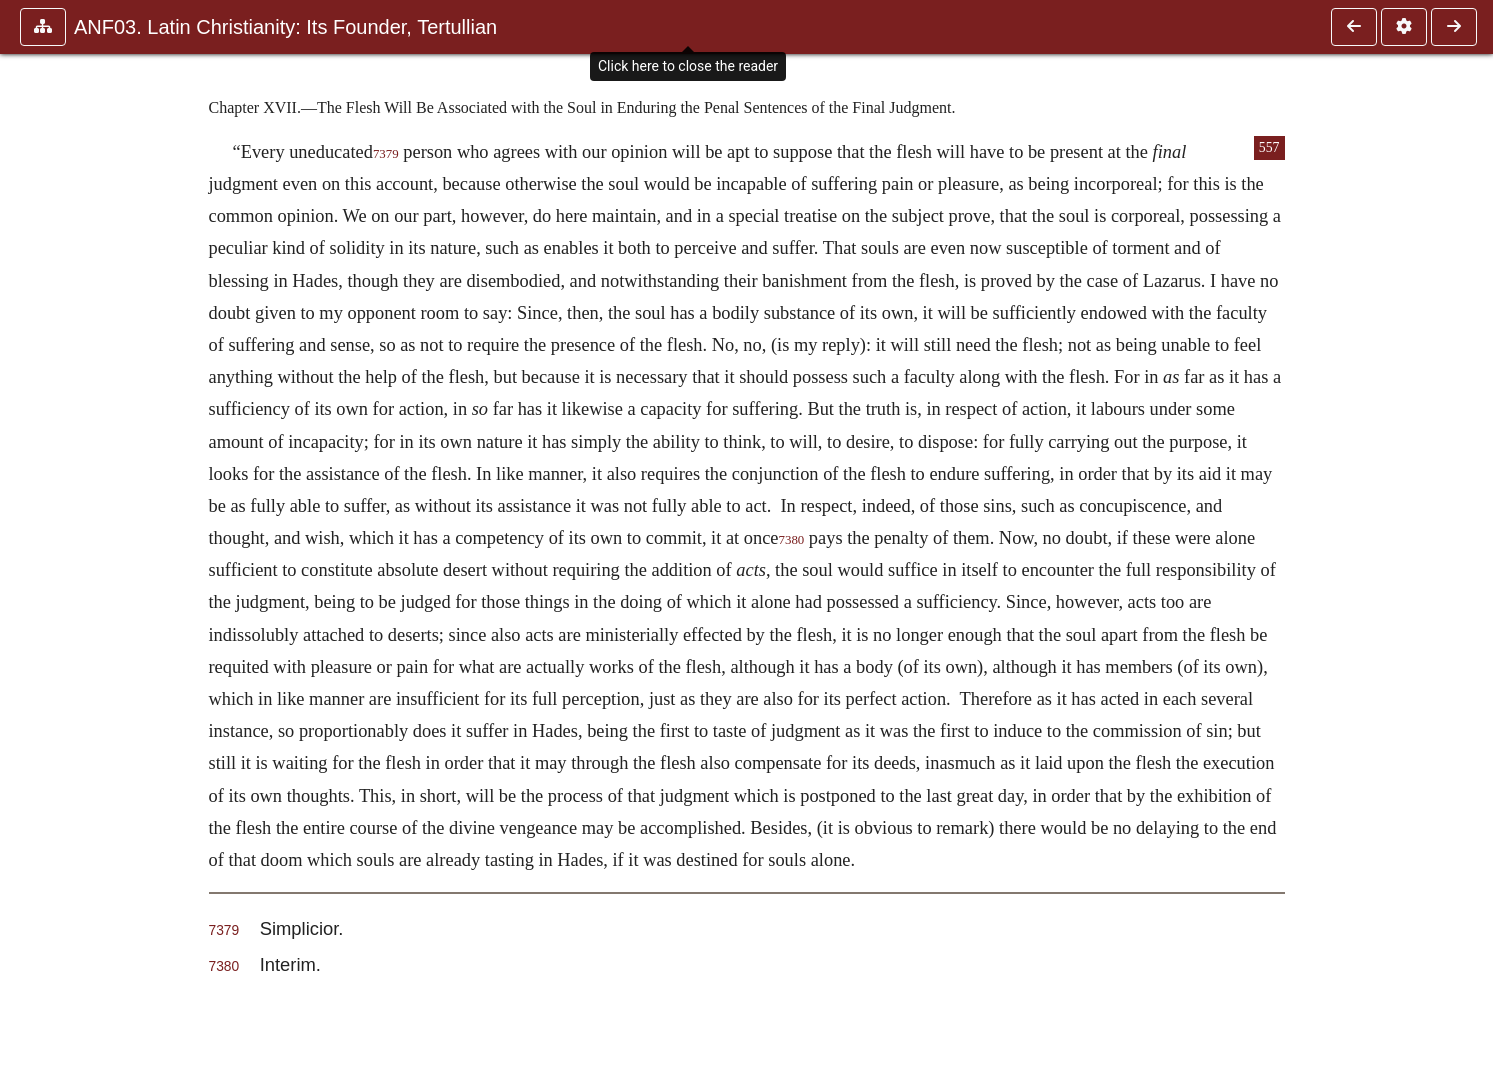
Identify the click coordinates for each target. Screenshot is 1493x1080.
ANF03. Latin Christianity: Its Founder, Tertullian (285, 27)
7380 (792, 540)
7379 (386, 154)
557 (1269, 147)
